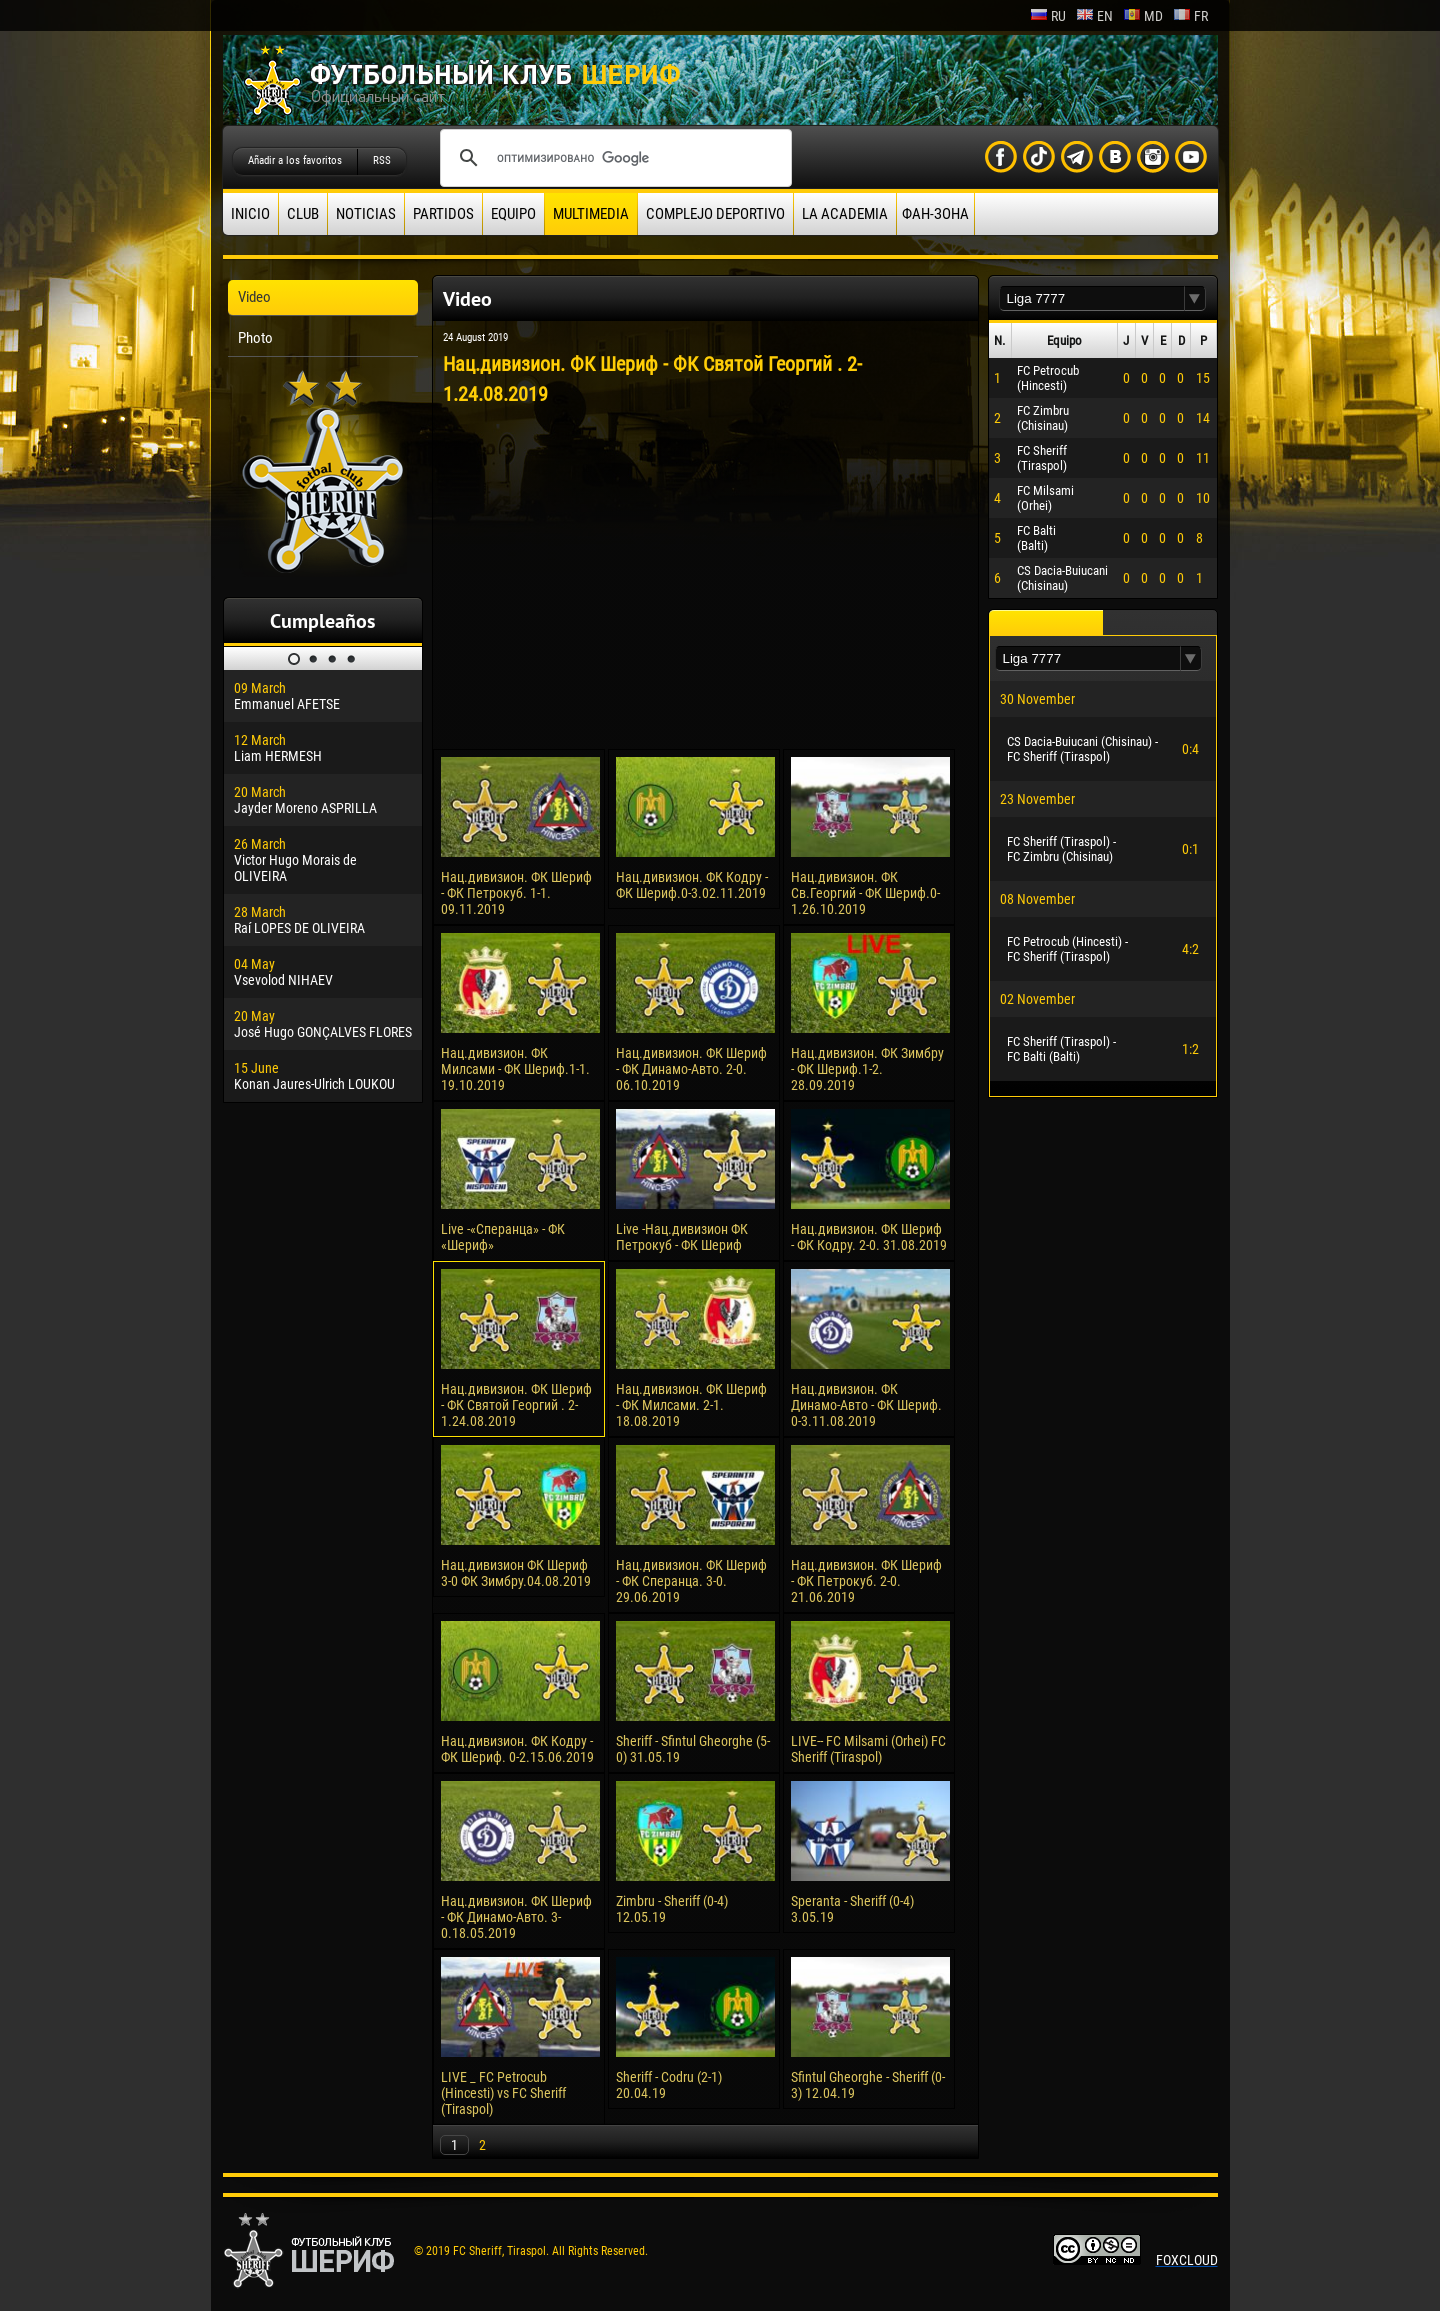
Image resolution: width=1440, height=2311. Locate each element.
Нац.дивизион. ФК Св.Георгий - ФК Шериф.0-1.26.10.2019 (865, 893)
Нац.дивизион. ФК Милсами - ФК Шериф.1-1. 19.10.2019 (515, 1069)
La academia (845, 214)
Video (254, 297)
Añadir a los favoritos (295, 160)
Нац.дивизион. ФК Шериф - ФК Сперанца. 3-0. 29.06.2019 (691, 1581)
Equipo (513, 214)
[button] (1195, 298)
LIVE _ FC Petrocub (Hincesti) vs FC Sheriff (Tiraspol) (503, 2093)
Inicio (250, 214)
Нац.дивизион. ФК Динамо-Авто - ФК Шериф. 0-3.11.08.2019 (866, 1405)
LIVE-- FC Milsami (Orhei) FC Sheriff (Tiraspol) (868, 1749)
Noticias (366, 214)
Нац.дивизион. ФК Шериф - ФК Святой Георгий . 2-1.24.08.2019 (516, 1405)
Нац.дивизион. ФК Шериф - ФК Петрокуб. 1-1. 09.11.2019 (516, 893)
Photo (255, 338)
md (1143, 16)
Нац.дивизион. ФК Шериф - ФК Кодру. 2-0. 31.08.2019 (869, 1237)
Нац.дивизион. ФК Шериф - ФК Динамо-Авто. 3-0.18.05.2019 (516, 1917)
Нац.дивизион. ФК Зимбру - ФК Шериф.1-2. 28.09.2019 (867, 1069)
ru (1048, 16)
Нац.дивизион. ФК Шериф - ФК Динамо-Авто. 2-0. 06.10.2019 (691, 1069)
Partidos (443, 214)
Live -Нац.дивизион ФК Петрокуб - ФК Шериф (682, 1237)
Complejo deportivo (715, 214)
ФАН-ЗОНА (935, 214)
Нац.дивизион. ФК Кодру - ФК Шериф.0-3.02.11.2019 (692, 885)
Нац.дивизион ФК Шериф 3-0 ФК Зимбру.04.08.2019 (516, 1573)
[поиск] (613, 158)
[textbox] (1092, 298)
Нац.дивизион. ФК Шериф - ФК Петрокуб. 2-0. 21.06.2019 (866, 1581)
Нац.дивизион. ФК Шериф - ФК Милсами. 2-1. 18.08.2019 (691, 1405)
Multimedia (591, 214)
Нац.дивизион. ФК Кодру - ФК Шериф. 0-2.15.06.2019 (517, 1749)
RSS (382, 160)
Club (303, 214)
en (1094, 16)
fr (1190, 16)
